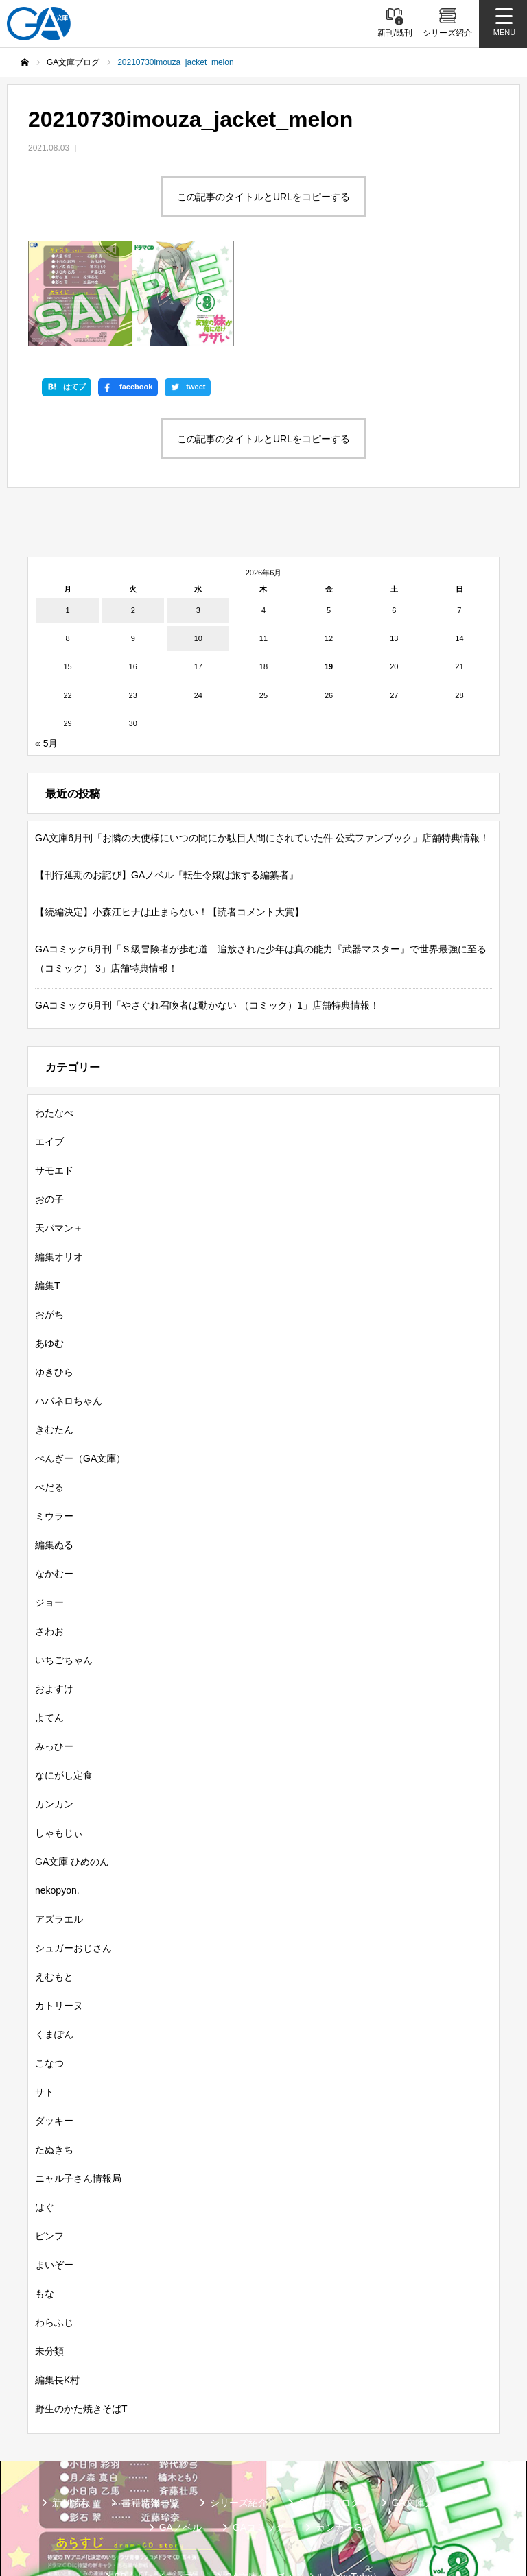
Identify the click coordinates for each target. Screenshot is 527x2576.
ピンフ (49, 2147)
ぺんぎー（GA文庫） (80, 1369)
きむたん (54, 1341)
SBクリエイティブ (154, 2488)
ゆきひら (54, 1283)
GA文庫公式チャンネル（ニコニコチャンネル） (169, 2510)
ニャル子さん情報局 (78, 2089)
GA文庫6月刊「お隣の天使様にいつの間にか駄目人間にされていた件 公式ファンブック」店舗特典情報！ (262, 749)
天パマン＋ (59, 1139)
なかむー (54, 1485)
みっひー (54, 1657)
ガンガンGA (342, 2438)
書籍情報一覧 (150, 2414)
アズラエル (59, 1830)
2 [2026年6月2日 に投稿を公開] (133, 522)
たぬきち (54, 2061)
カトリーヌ (59, 1917)
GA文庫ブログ (329, 2414)
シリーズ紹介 (239, 2414)
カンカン (54, 1715)
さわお (49, 1542)
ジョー (49, 1513)
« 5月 (46, 654)
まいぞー (54, 2176)
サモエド (54, 1081)
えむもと (54, 1888)
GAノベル (180, 2438)
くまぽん (54, 1945)
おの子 (49, 1110)
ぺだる (49, 1398)
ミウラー (54, 1427)
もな (44, 2205)
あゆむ (49, 1254)
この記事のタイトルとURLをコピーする (263, 196)
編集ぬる (54, 1456)
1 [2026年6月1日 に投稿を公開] (68, 522)
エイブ (49, 1053)
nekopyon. (57, 1801)
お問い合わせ (401, 2510)
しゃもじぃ (59, 1744)
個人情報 (322, 2510)
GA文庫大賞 (418, 2414)
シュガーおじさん (73, 1859)
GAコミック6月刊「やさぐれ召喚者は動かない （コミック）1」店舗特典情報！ (207, 916)
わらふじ (54, 2233)
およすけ (54, 1600)
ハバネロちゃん (68, 1312)
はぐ (44, 2118)
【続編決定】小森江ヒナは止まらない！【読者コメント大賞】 (169, 823)
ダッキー (54, 2032)
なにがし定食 (64, 1686)
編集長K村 (57, 2291)
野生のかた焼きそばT (81, 2320)
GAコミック (259, 2438)
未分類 (49, 2262)
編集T (47, 1197)
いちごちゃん (64, 1571)
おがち (49, 1225)
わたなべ (54, 1024)
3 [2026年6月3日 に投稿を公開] (198, 522)
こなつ (49, 1974)
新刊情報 (71, 2414)
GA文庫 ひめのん (72, 1773)
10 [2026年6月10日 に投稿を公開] (198, 550)
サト (44, 2003)
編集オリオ (59, 1168)
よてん (49, 1629)
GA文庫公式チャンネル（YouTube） (303, 2488)
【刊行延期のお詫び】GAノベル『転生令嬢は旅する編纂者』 (166, 786)
